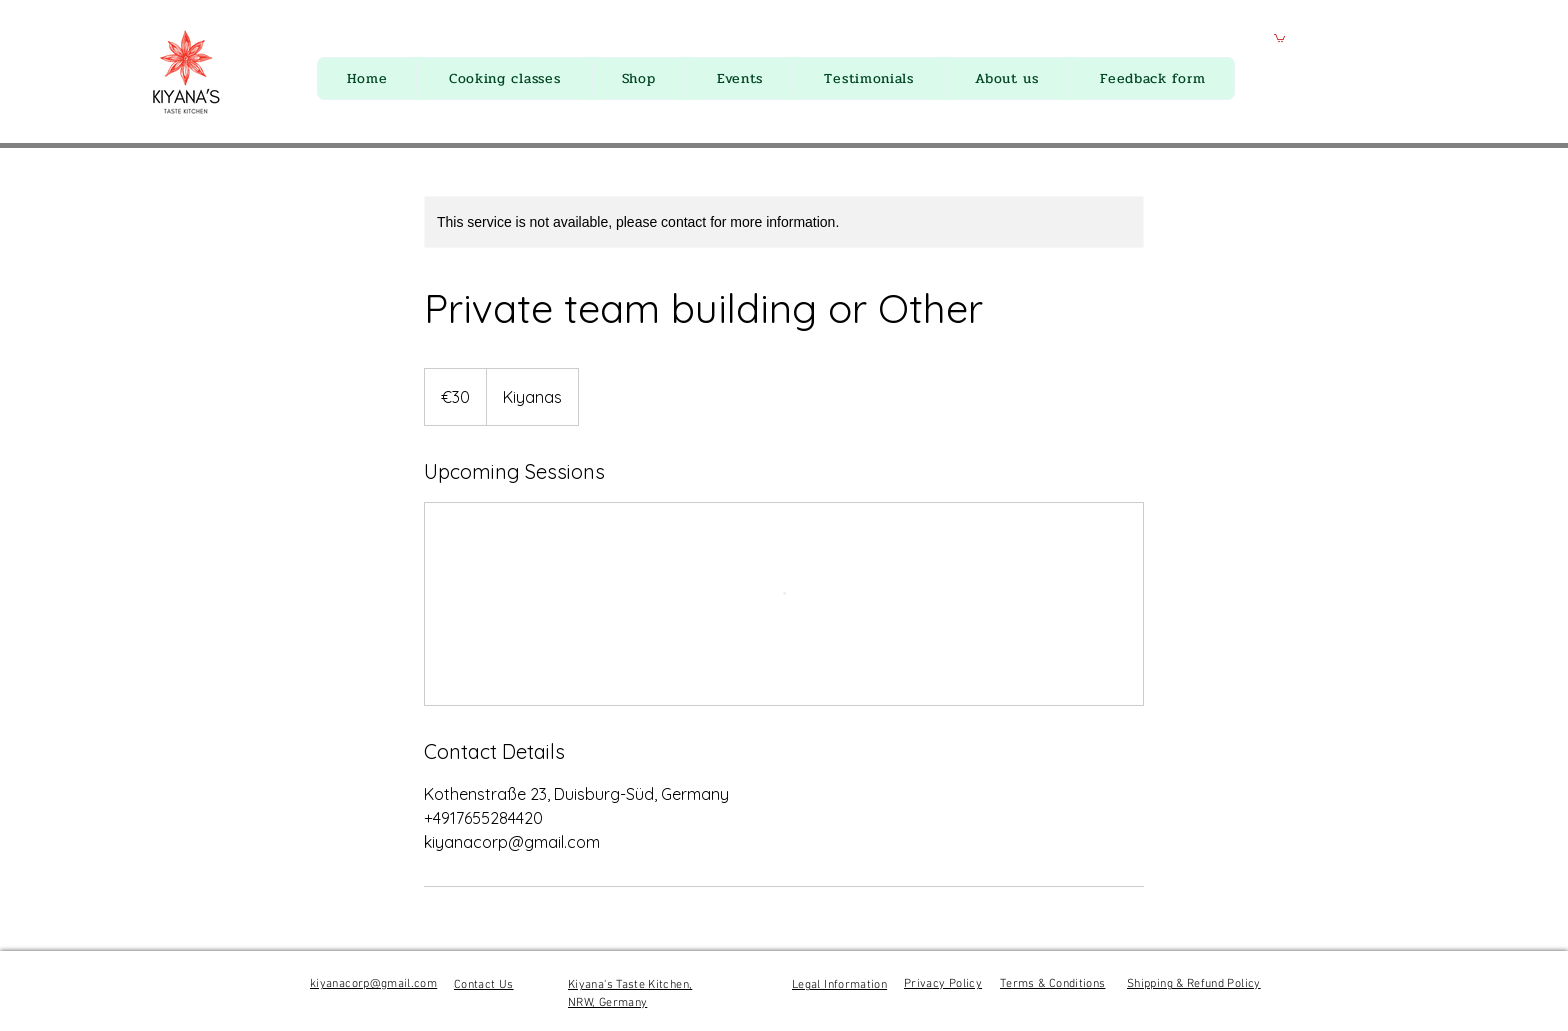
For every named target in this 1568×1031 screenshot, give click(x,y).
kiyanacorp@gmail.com (373, 984)
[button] (1279, 37)
